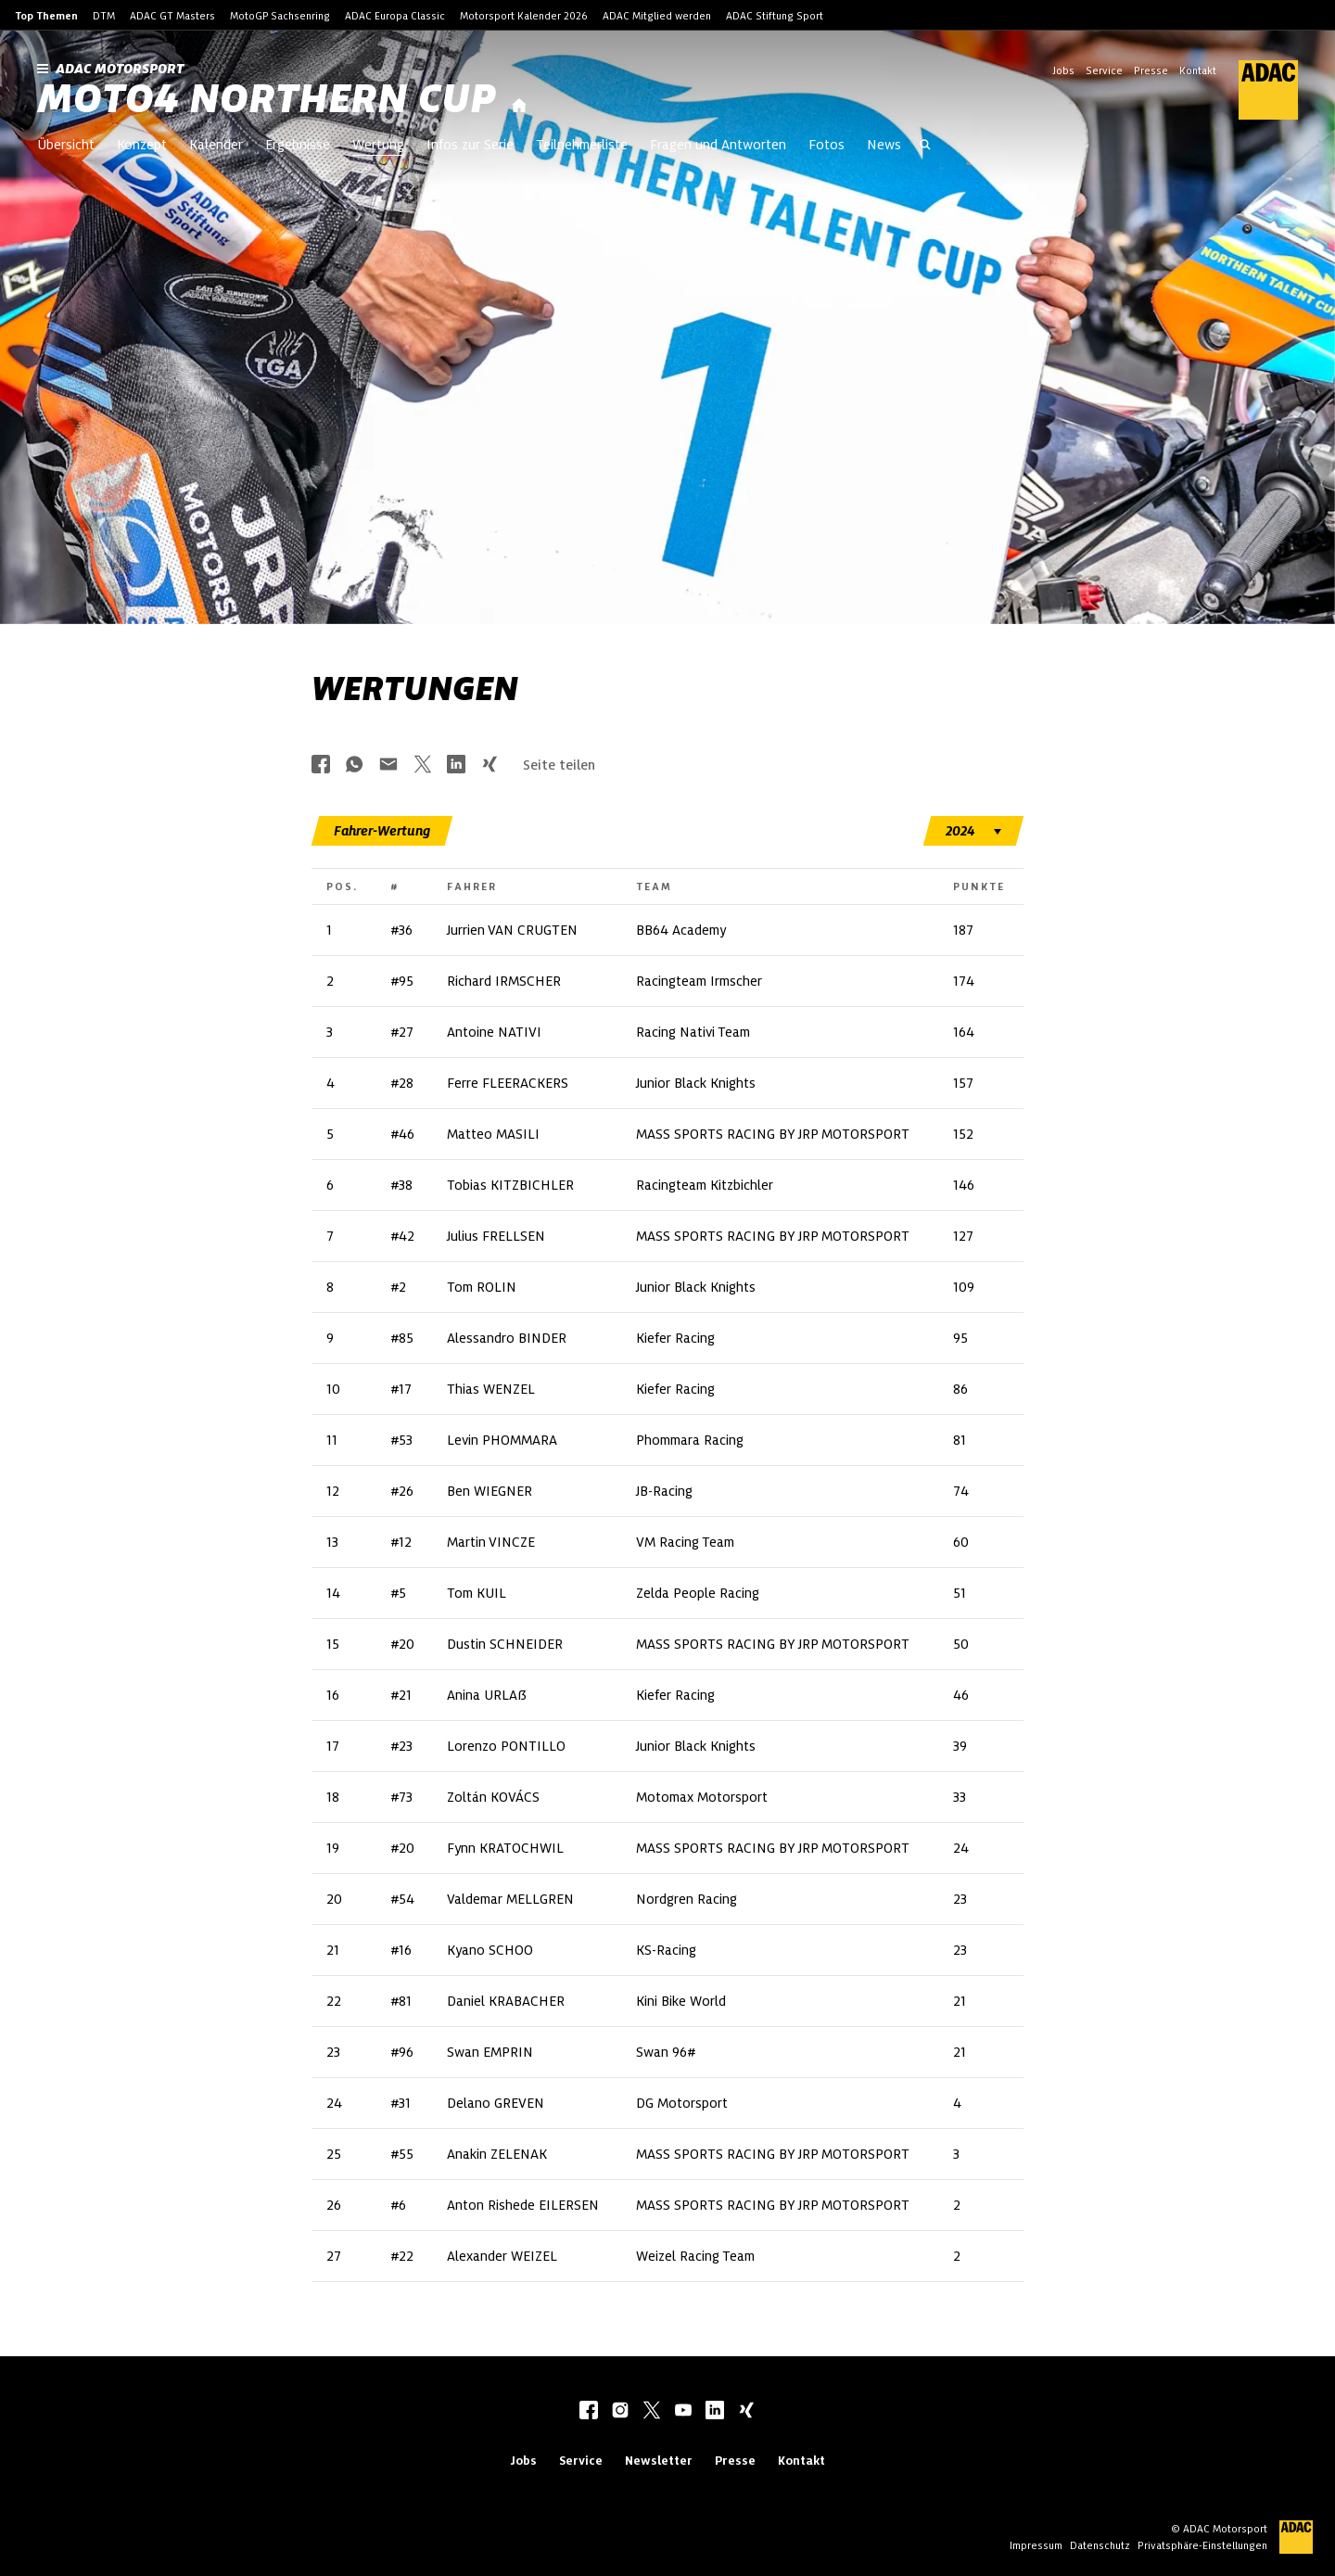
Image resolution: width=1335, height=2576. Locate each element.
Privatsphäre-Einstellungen (1202, 2545)
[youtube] (683, 2412)
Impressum (1036, 2545)
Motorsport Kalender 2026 (524, 15)
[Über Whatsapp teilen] (354, 765)
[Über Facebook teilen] (321, 765)
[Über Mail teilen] (388, 765)
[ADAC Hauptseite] (1257, 90)
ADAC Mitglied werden (657, 15)
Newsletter (659, 2460)
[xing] (746, 2412)
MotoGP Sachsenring (280, 15)
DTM (104, 15)
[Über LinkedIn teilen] (456, 765)
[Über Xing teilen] (489, 765)
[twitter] (651, 2412)
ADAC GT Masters (172, 15)
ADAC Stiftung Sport (774, 15)
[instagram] (620, 2412)
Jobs (1063, 70)
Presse (1151, 70)
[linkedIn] (715, 2412)
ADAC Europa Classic (395, 15)
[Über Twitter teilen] (422, 765)
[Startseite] (519, 106)
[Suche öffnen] (925, 146)
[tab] (382, 831)
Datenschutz (1100, 2545)
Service (1104, 70)
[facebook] (588, 2412)
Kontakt (1197, 70)
